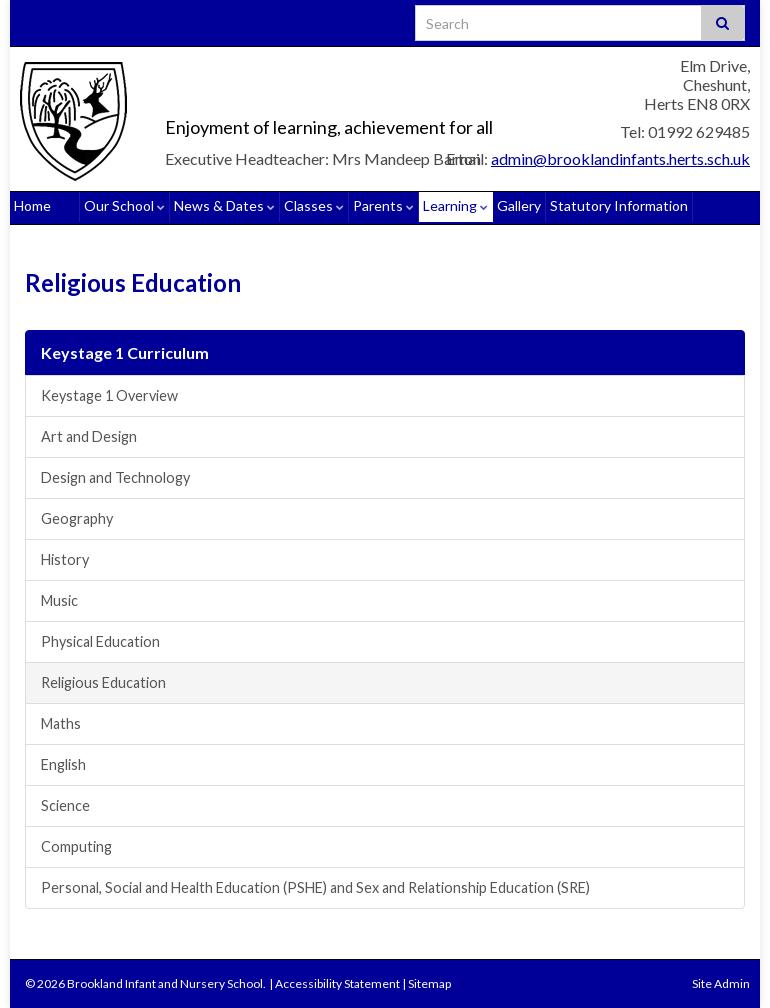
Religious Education (103, 682)
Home (32, 205)
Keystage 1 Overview (109, 395)
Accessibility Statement (337, 983)
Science (65, 805)
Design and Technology (115, 477)
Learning (455, 205)
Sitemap (429, 983)
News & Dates (224, 205)
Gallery (519, 205)
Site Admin (721, 983)
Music (59, 600)
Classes (314, 205)
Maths (61, 723)
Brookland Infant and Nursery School (314, 94)
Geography (77, 518)
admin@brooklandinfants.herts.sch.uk (620, 158)
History (65, 559)
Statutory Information (619, 205)
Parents (383, 205)
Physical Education (100, 641)
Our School (124, 205)
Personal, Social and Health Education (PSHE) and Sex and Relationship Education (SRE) (315, 887)
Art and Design (89, 436)
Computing (76, 846)
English (63, 764)
